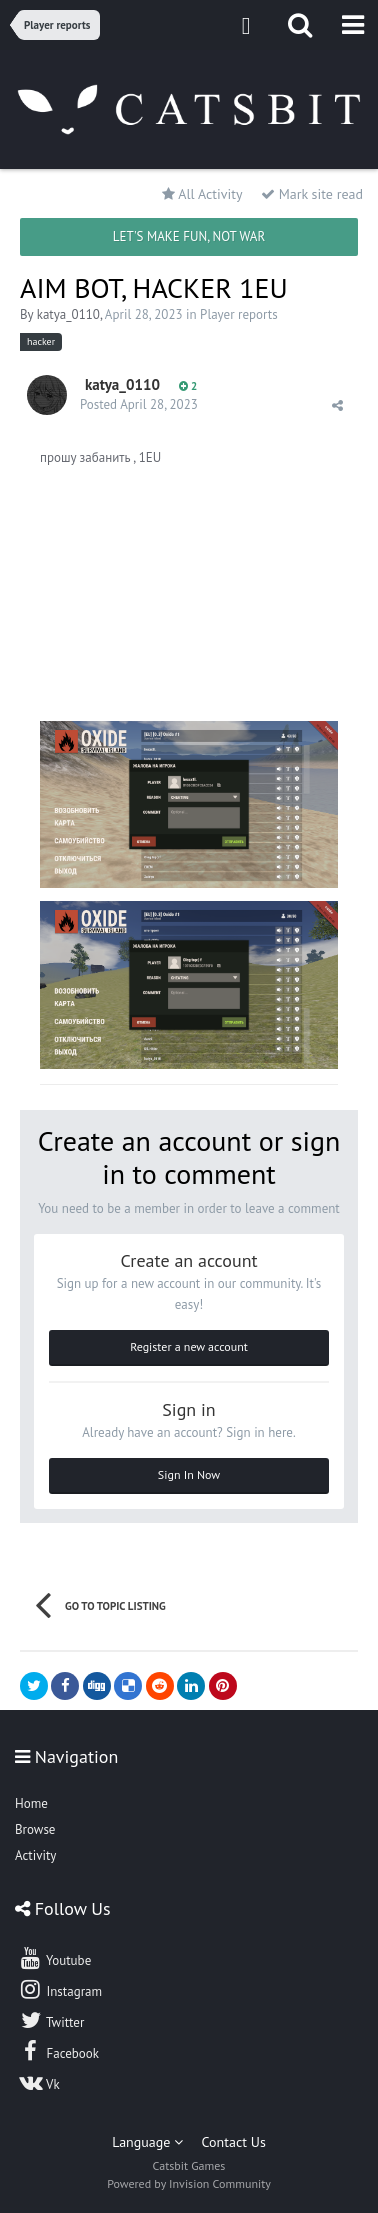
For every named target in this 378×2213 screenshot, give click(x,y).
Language (147, 2142)
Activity (35, 1855)
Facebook (58, 2051)
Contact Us (234, 2142)
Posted (139, 404)
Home (31, 1803)
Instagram (60, 1989)
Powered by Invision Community (189, 2183)
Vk (39, 2082)
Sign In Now (189, 1474)
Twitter (51, 2020)
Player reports (239, 314)
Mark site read (312, 194)
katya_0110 (68, 314)
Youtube (54, 1958)
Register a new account (189, 1346)
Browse (35, 1829)
